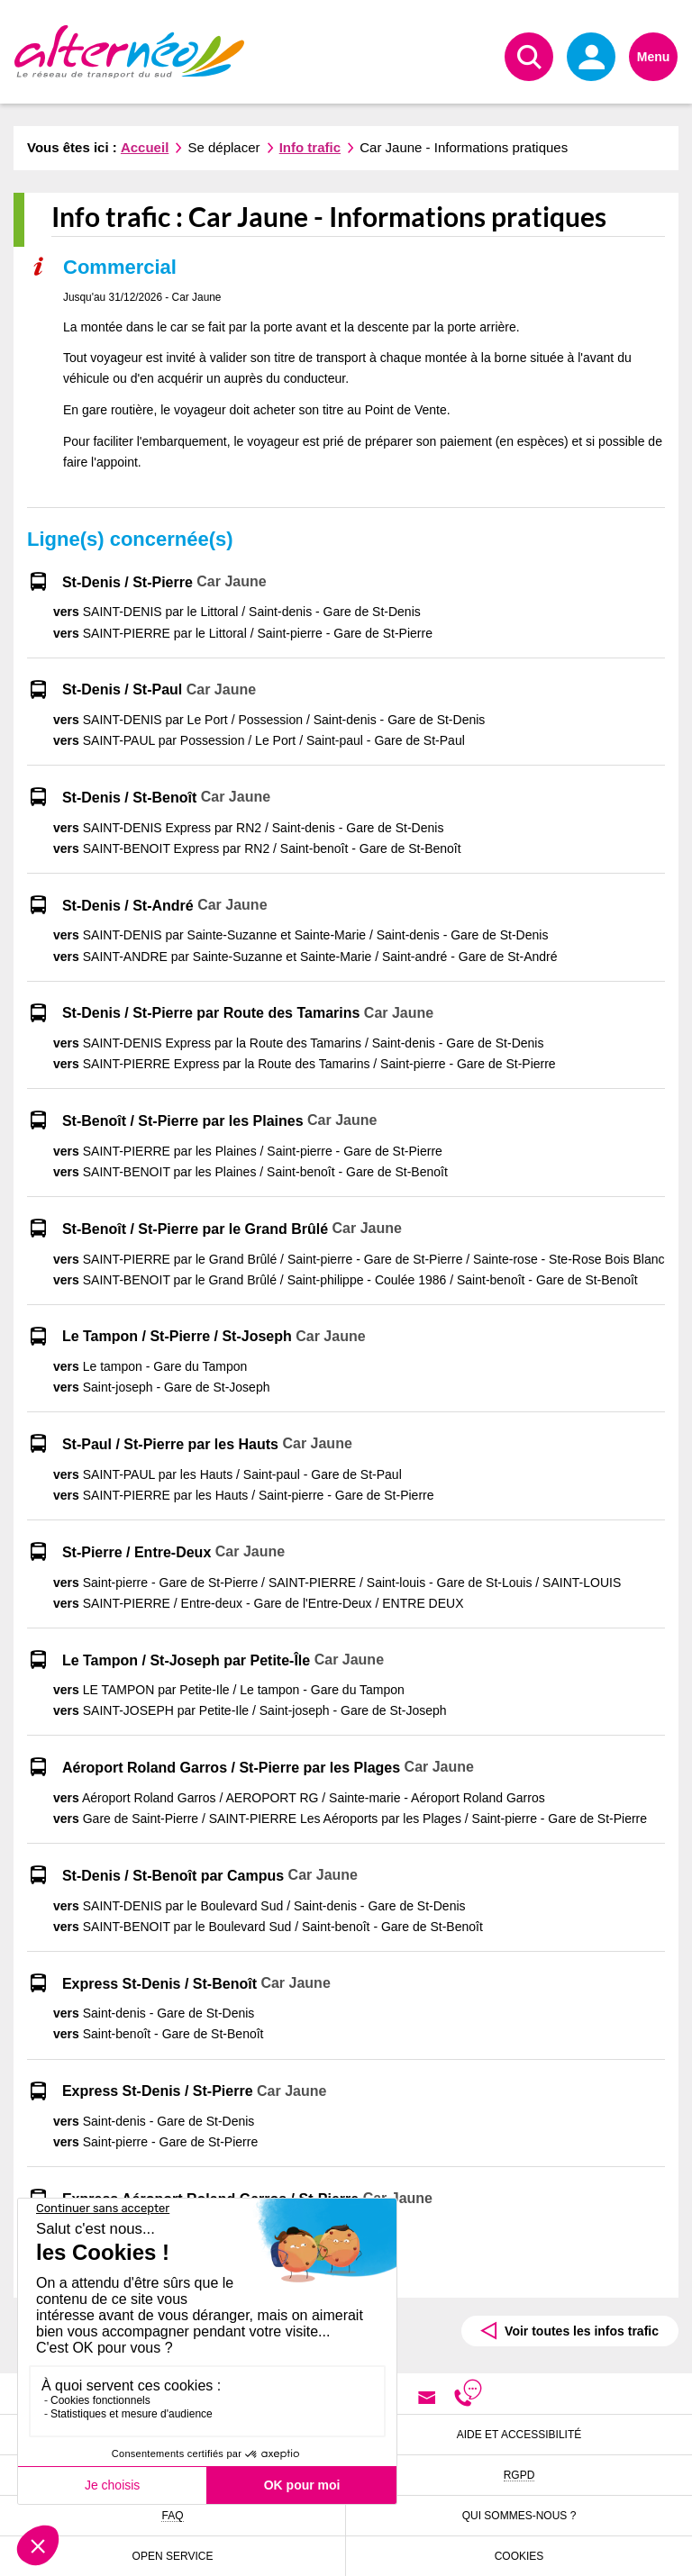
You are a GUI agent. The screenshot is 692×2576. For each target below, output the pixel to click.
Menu (653, 57)
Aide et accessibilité (519, 2434)
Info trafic (310, 147)
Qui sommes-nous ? (519, 2515)
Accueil (144, 147)
